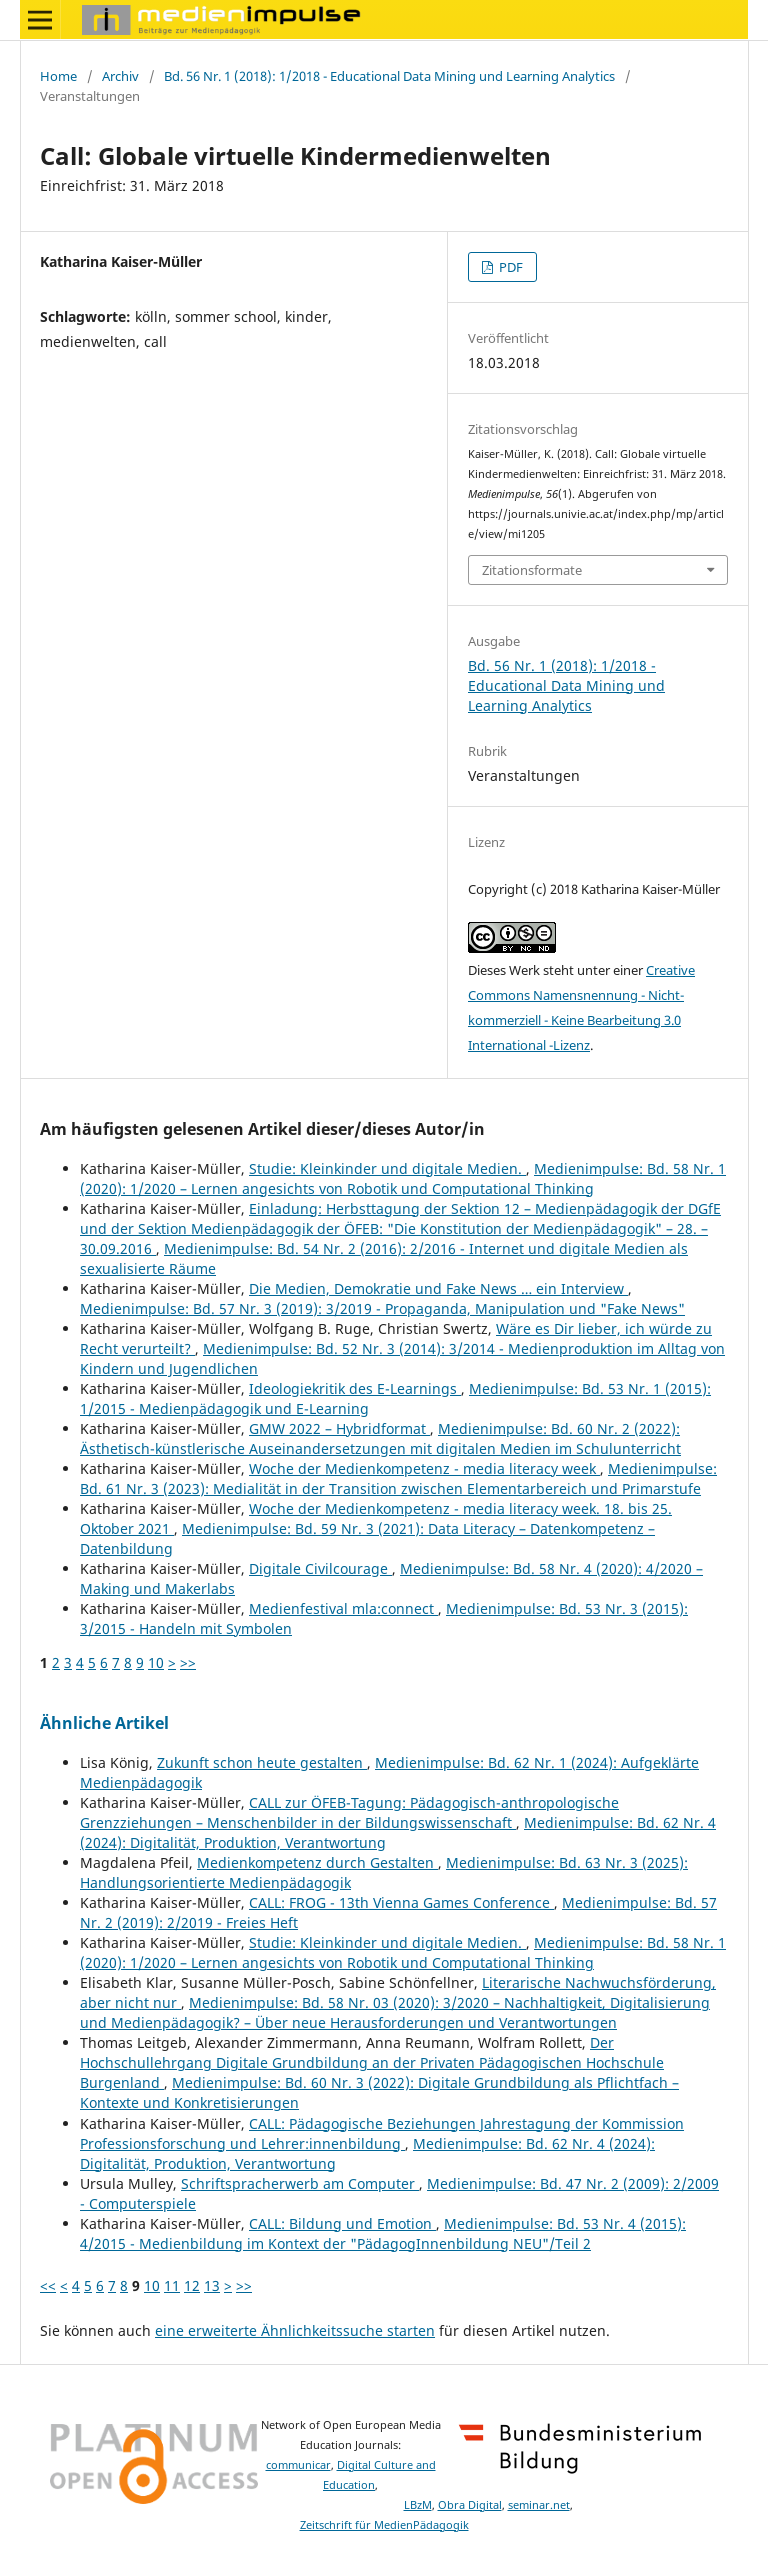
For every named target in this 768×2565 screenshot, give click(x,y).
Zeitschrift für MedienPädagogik (384, 2525)
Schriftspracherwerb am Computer (300, 2183)
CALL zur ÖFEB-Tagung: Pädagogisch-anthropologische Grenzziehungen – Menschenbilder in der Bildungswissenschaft (349, 1812)
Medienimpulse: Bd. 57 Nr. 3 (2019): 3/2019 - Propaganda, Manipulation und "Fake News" (382, 1308)
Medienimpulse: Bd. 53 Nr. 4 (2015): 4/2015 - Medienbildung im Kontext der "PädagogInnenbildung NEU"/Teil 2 (383, 2233)
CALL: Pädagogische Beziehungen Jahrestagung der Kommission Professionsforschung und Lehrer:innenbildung (382, 2133)
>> (188, 1662)
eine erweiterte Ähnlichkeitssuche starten (295, 2330)
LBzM (418, 2505)
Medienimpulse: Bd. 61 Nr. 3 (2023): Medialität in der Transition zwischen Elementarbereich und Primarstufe (398, 1478)
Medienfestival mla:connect (343, 1608)
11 (172, 2285)
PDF (509, 267)
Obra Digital (470, 2505)
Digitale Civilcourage (320, 1568)
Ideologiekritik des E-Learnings (355, 1388)
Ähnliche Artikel (104, 1723)
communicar (298, 2465)
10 (156, 1662)
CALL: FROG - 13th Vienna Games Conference (401, 1902)
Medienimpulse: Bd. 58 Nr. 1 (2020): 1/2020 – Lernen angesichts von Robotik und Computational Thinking (403, 1178)
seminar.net (539, 2505)
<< (48, 2285)
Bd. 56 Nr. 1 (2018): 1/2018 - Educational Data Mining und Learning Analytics (389, 76)
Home (58, 76)
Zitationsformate (532, 570)
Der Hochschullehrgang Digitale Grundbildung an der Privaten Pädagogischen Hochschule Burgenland (372, 2062)
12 (192, 2285)
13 (212, 2285)
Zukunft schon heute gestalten (262, 1762)
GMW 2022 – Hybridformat (339, 1428)
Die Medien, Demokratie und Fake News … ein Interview (438, 1288)
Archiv (120, 76)
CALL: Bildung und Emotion (342, 2223)
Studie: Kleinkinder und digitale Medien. (387, 1168)
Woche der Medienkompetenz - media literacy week (424, 1468)
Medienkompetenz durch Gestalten (317, 1862)
